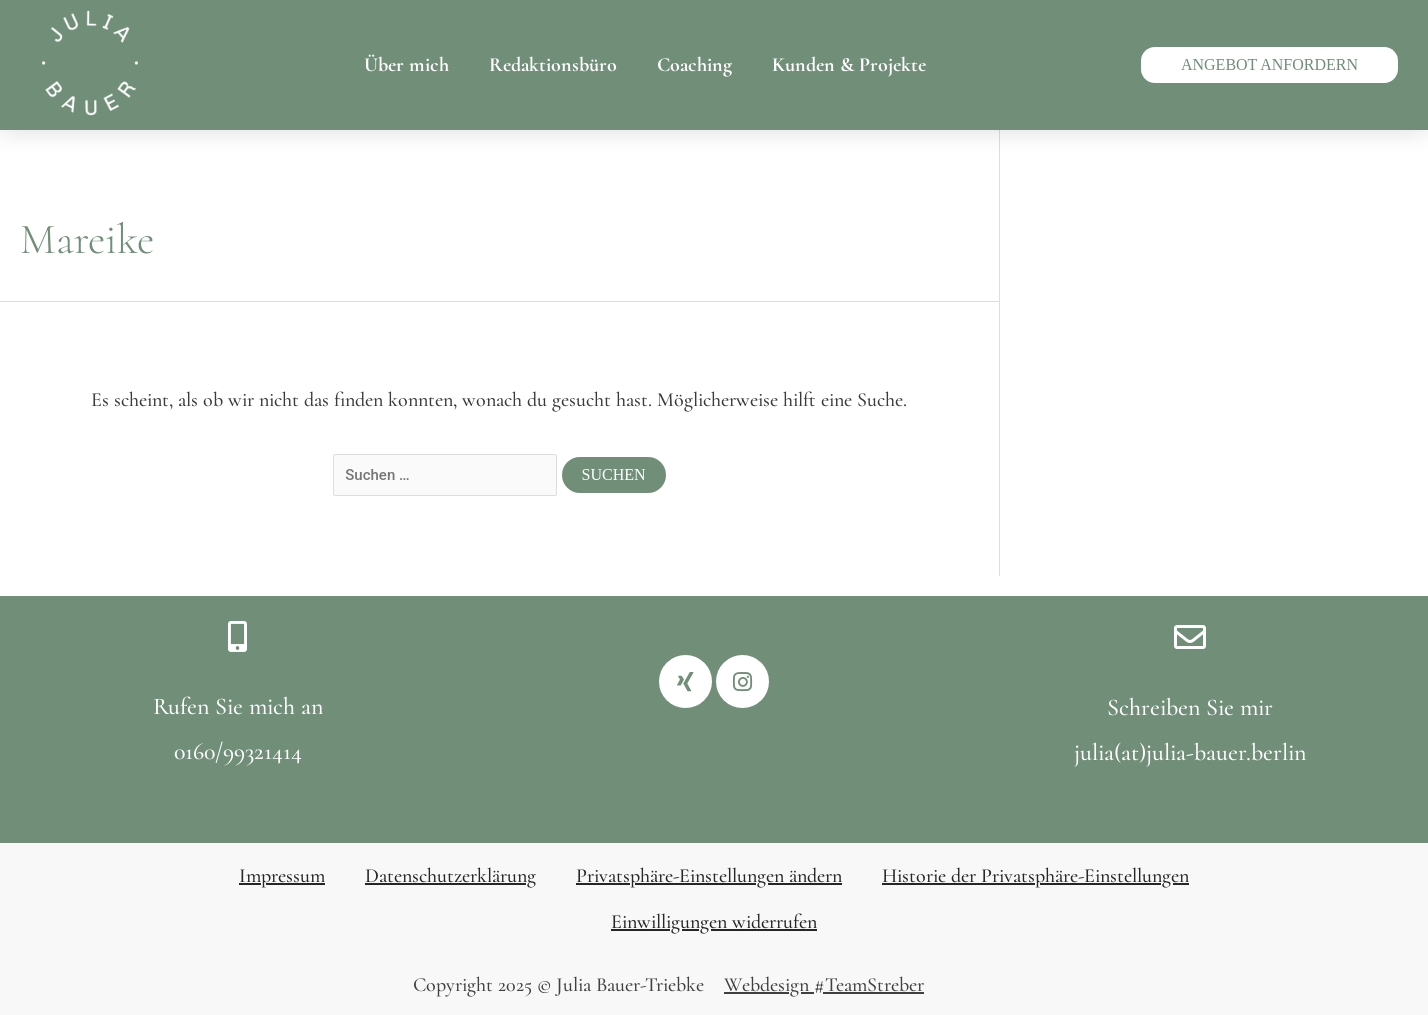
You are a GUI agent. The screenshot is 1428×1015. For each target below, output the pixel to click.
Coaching (694, 65)
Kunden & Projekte (849, 65)
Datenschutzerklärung (450, 876)
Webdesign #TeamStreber (824, 985)
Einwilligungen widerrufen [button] (714, 922)
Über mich (406, 65)
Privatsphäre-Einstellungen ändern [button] (709, 876)
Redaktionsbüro (553, 65)
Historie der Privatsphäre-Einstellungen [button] (1035, 876)
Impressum (282, 876)
